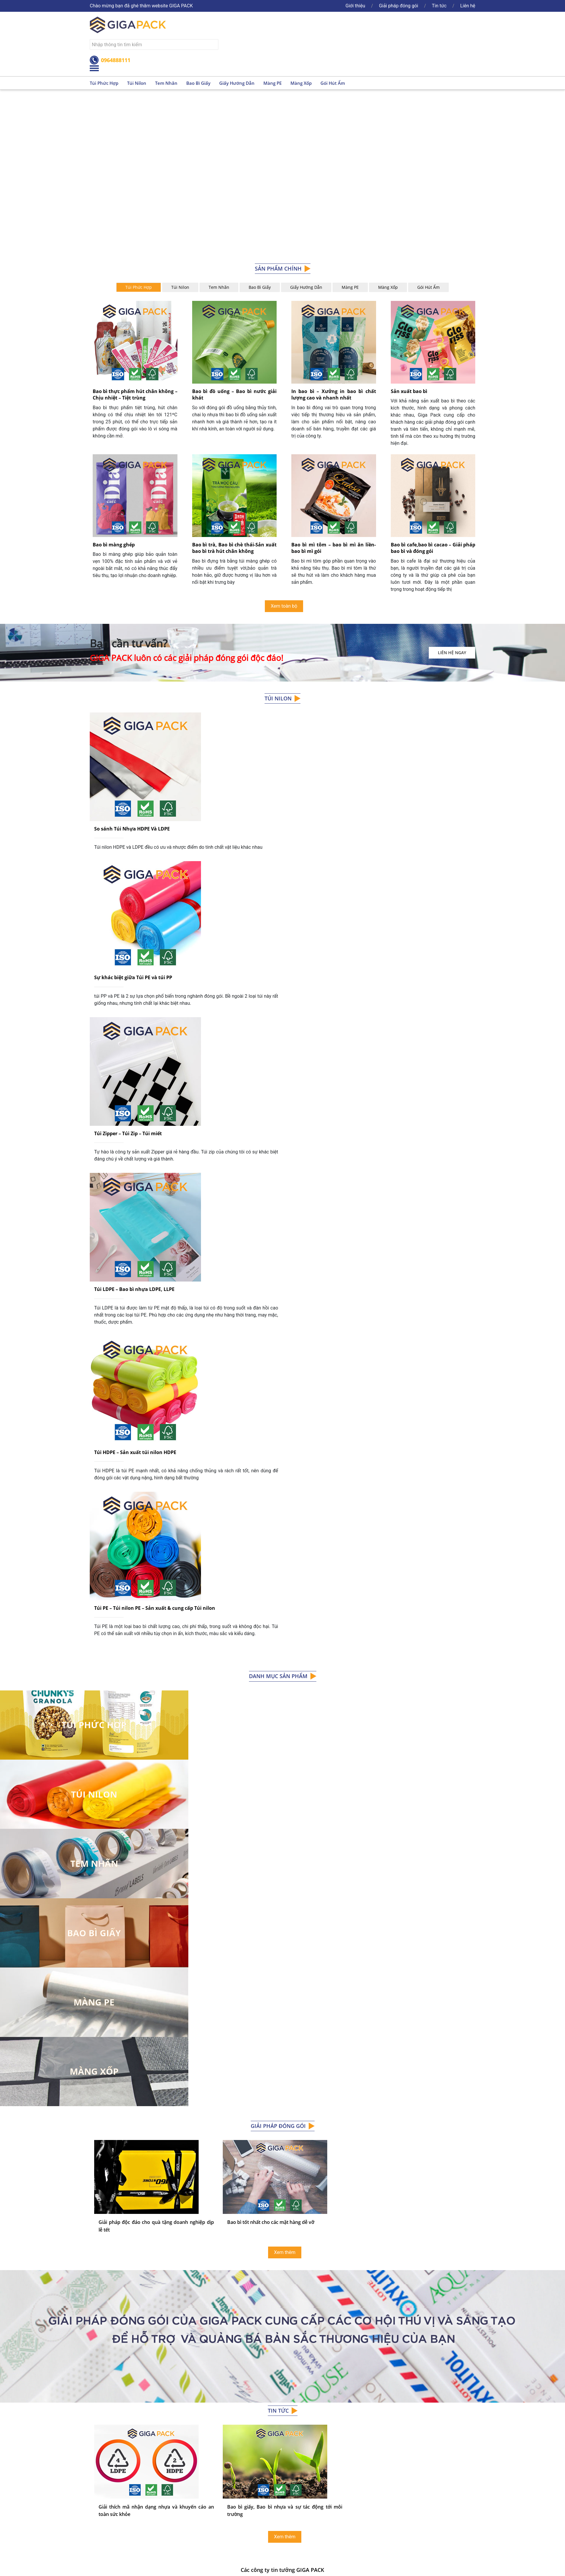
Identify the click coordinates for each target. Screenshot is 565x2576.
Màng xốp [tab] (388, 287)
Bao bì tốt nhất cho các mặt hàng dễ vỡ (270, 1947)
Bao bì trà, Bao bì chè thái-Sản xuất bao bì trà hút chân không (234, 547)
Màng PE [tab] (350, 287)
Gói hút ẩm (332, 83)
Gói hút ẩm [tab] (428, 287)
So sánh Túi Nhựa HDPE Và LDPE (132, 783)
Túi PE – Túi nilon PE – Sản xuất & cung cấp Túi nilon (154, 1332)
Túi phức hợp (104, 83)
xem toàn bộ (282, 2434)
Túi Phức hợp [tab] (138, 287)
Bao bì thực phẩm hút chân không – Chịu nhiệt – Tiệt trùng (135, 394)
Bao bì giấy (198, 83)
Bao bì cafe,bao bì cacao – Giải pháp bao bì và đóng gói (433, 547)
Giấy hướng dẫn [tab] (306, 287)
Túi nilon (136, 83)
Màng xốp (301, 83)
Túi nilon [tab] (180, 287)
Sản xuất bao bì (409, 391)
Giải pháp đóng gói (398, 6)
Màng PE (272, 83)
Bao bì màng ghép (114, 544)
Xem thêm (284, 1977)
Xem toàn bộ (284, 606)
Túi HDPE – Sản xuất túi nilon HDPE (135, 1222)
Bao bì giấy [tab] (260, 287)
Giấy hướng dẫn (237, 83)
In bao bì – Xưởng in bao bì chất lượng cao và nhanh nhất (333, 394)
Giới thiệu (355, 6)
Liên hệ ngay (452, 652)
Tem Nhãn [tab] (219, 287)
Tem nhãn (166, 83)
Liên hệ (467, 6)
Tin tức (439, 6)
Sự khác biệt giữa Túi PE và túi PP (133, 886)
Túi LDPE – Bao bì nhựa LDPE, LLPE (134, 1105)
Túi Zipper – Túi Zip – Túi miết (128, 995)
